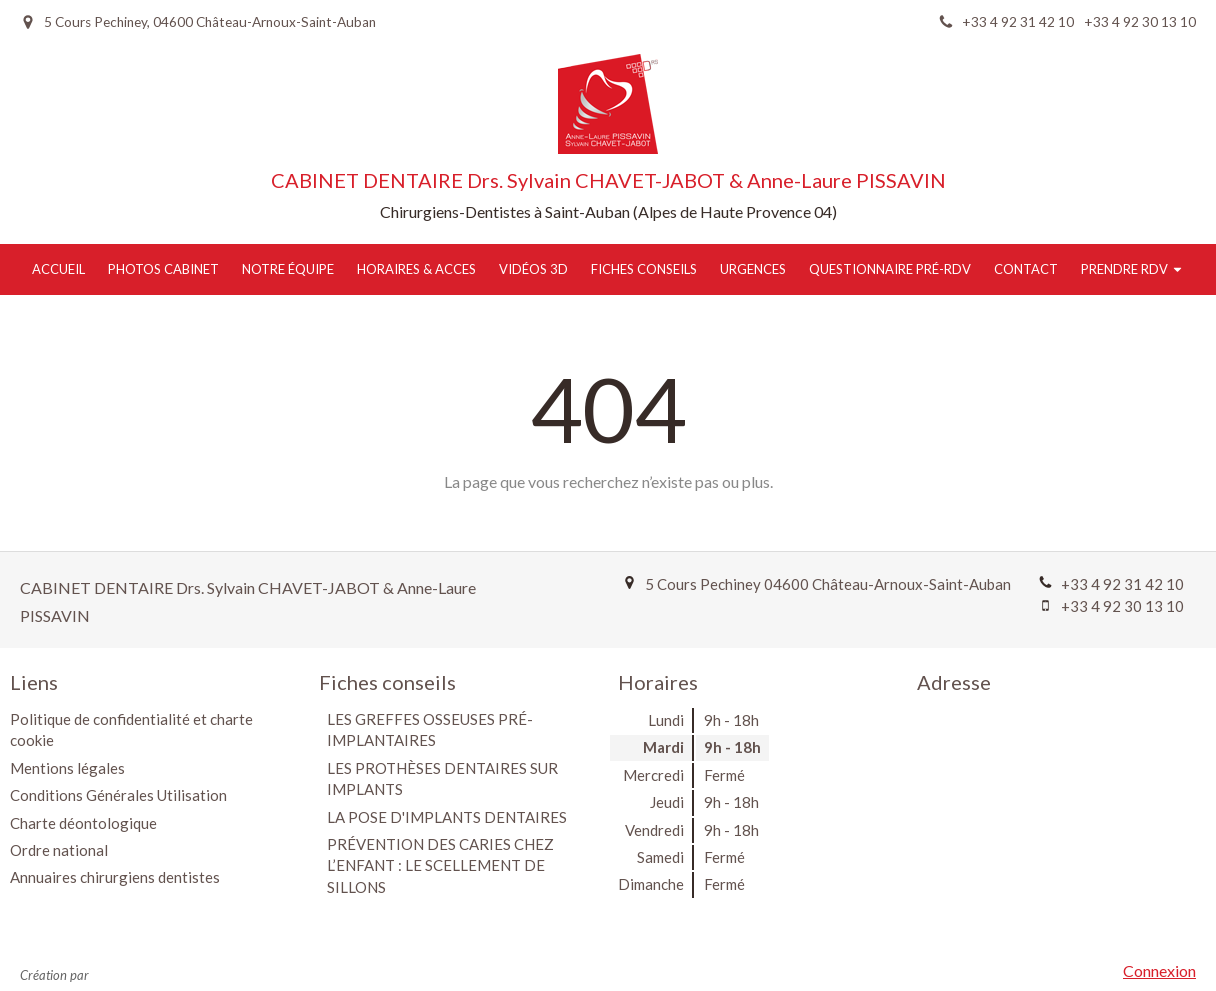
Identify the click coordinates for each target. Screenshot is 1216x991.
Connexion (1159, 970)
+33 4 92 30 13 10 (1122, 606)
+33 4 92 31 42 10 (1122, 584)
